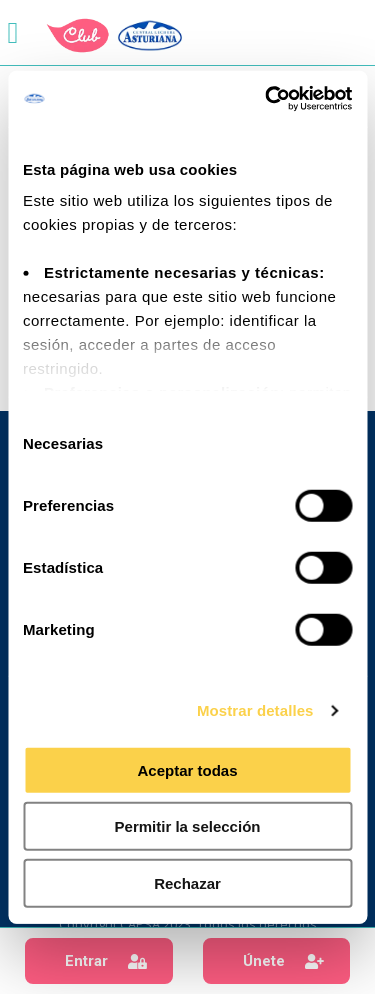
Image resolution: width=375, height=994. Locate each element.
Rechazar (187, 882)
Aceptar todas (187, 769)
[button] (99, 961)
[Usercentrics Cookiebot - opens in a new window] (267, 99)
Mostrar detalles (255, 710)
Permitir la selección (188, 826)
